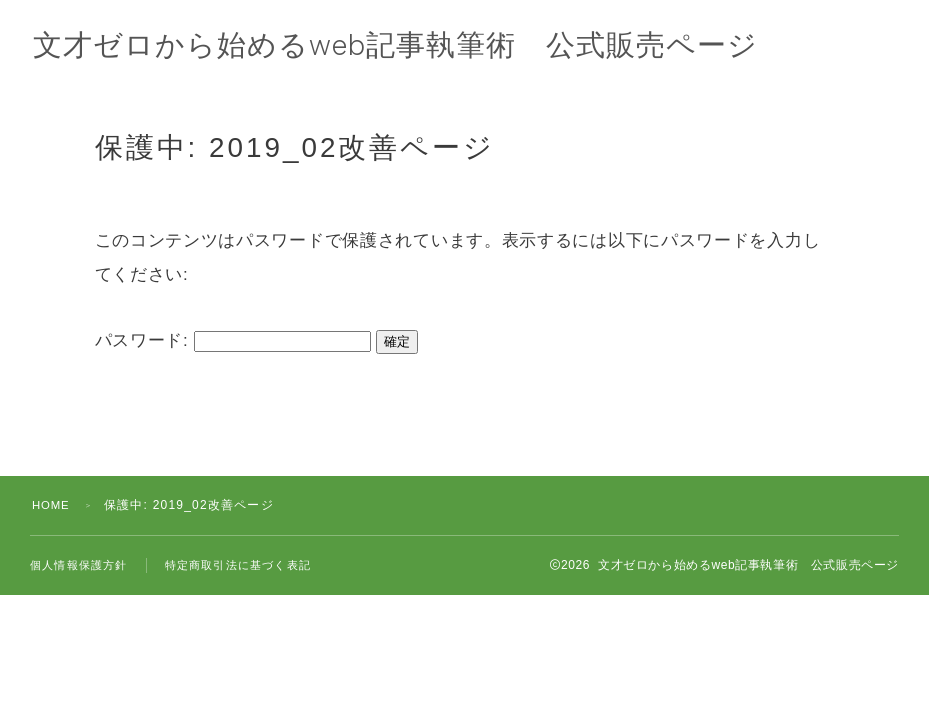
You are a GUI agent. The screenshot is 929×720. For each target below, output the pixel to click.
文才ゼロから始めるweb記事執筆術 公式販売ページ (407, 46)
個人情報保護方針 (79, 565)
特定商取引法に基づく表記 (238, 565)
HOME (52, 505)
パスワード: (233, 340)
